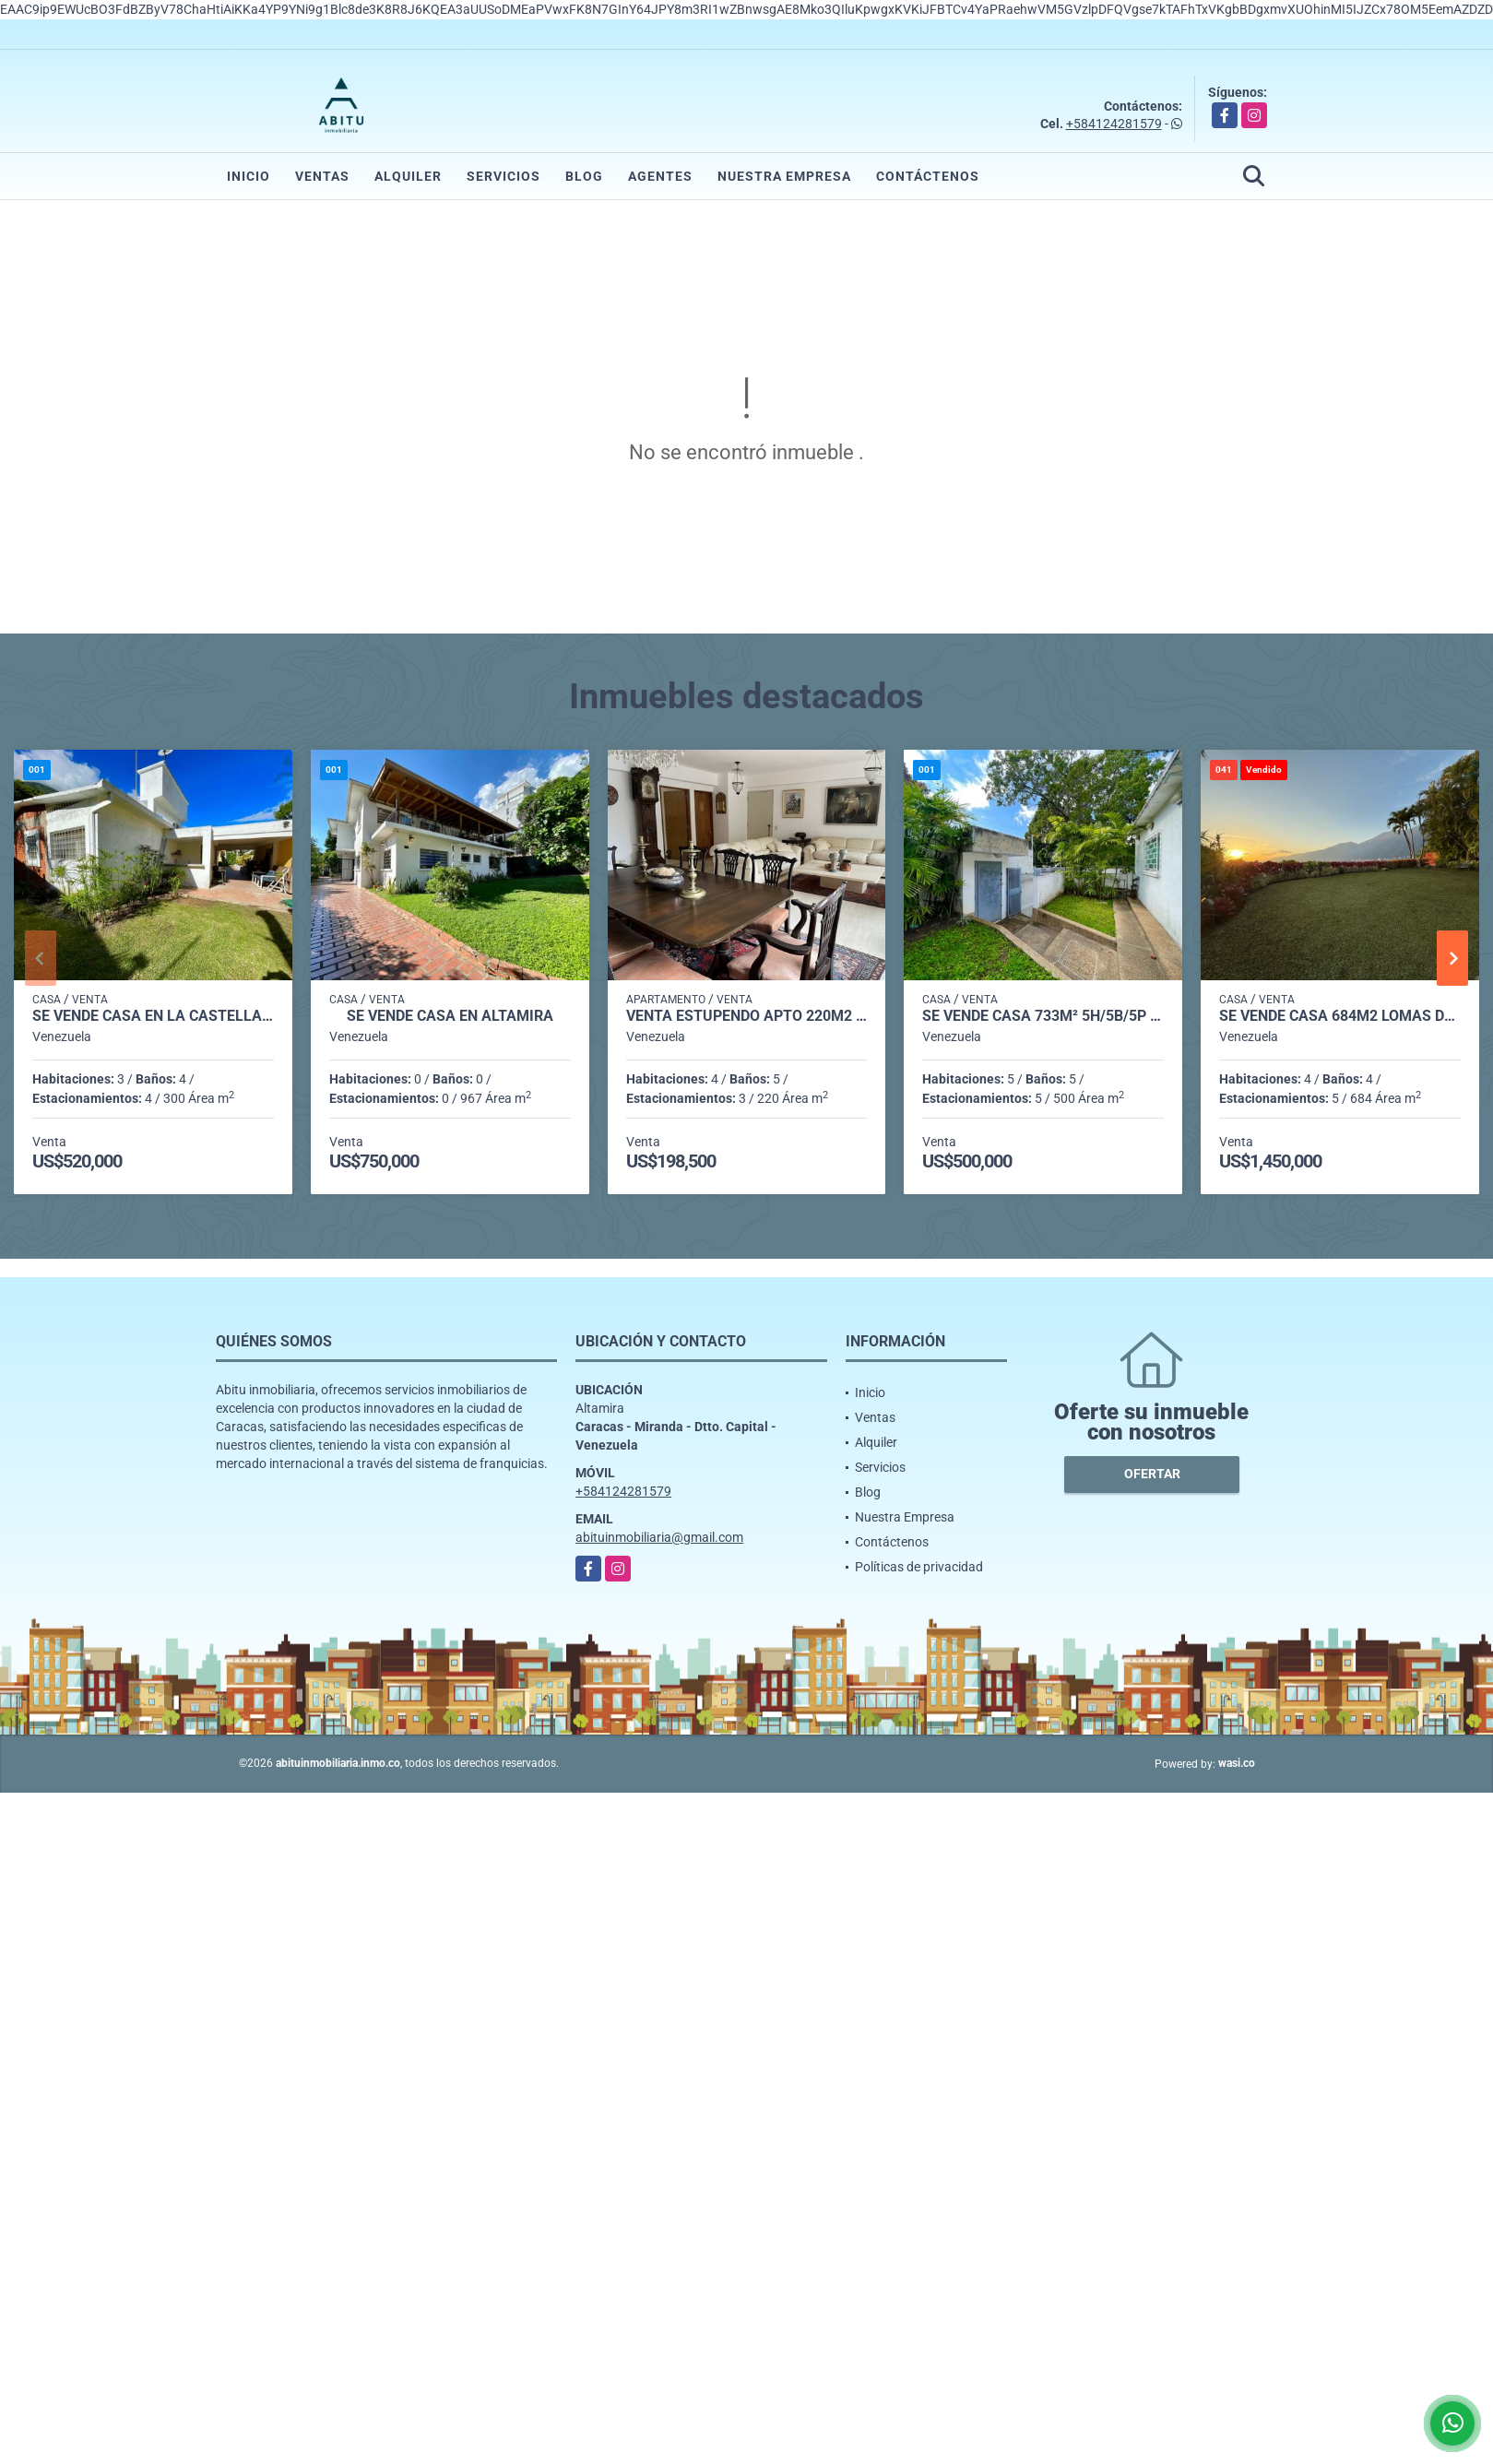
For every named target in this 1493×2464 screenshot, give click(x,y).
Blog (584, 176)
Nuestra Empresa (784, 176)
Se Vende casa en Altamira (450, 1016)
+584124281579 (1114, 123)
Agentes (660, 176)
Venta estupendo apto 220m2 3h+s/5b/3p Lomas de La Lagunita (747, 1016)
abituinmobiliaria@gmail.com (659, 1537)
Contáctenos (927, 176)
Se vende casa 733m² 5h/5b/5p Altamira (1043, 1016)
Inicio (248, 176)
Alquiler (408, 176)
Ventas (322, 176)
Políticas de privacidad (919, 1566)
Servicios (503, 176)
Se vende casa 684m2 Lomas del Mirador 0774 (1340, 1016)
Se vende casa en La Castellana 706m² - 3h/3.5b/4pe (153, 1016)
